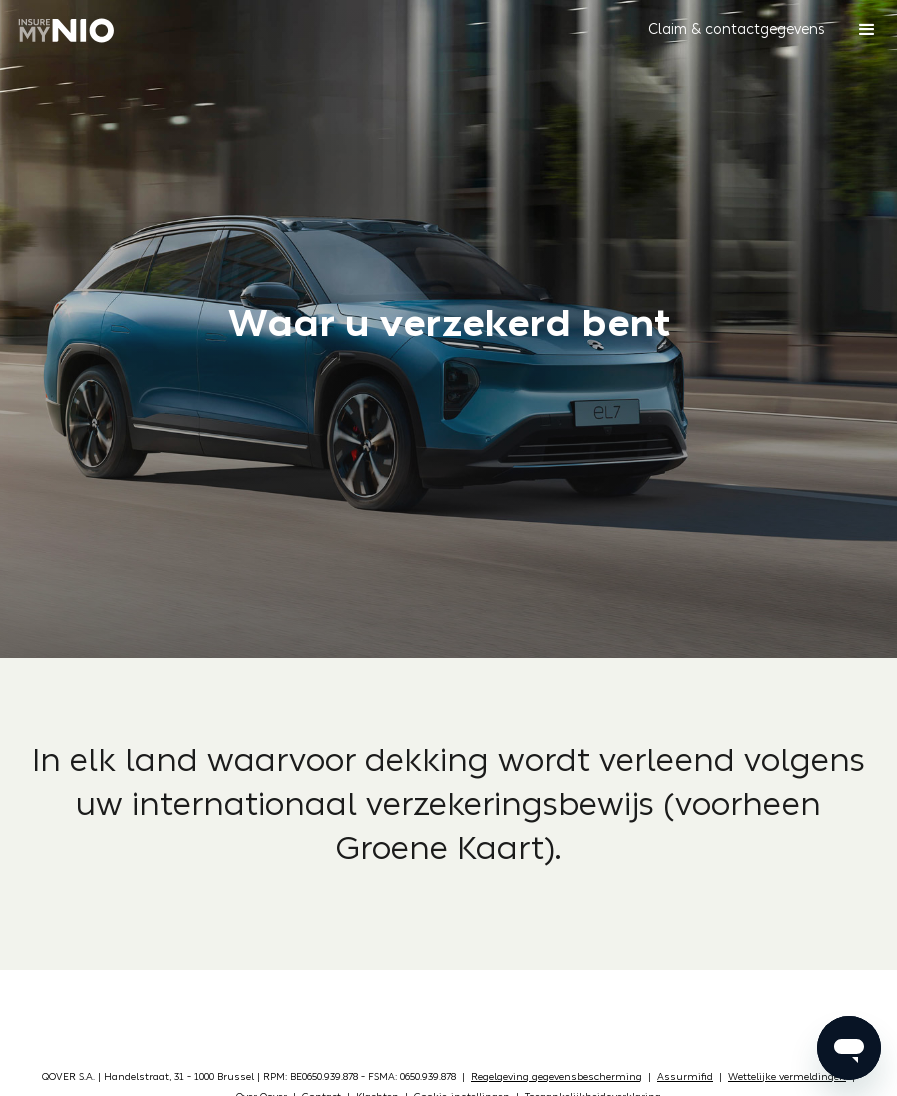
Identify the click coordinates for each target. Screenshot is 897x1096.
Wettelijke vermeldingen (787, 1077)
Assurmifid (685, 1077)
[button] (736, 30)
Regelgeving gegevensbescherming (556, 1077)
